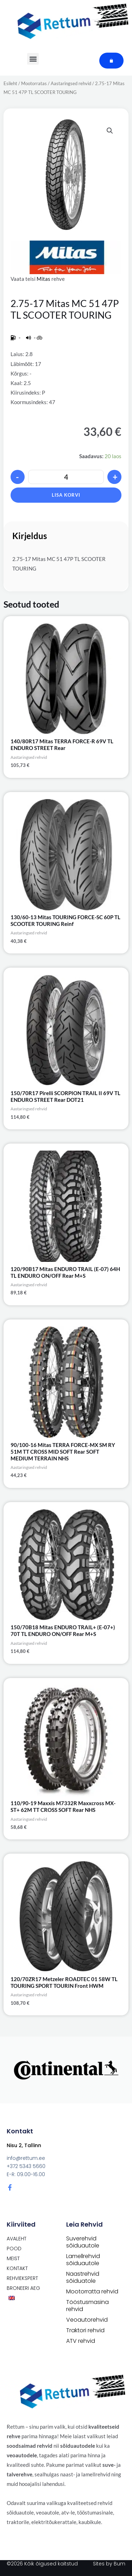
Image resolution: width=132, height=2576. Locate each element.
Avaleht (16, 2238)
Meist (13, 2258)
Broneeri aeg (23, 2288)
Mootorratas (34, 83)
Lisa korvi (66, 495)
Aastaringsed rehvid (71, 83)
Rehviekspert (22, 2278)
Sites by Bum (109, 2563)
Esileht (10, 83)
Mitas (43, 279)
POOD (14, 2248)
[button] (109, 130)
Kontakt (17, 2268)
